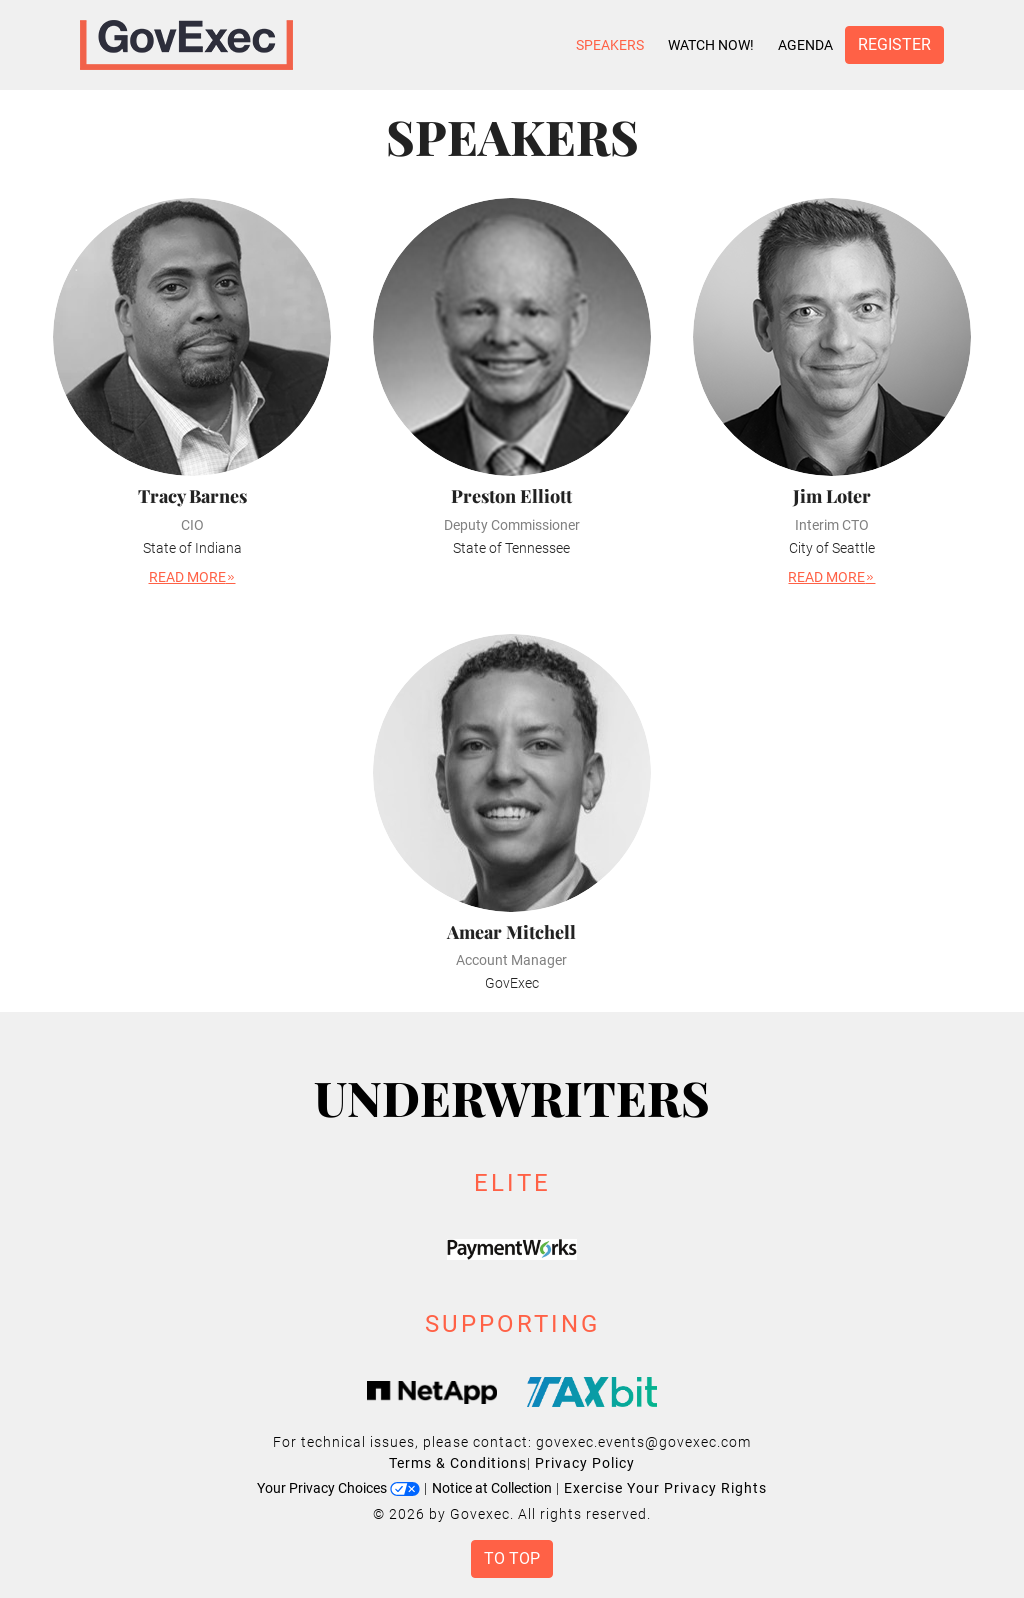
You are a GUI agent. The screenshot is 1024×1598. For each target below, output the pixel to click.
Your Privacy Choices (338, 1488)
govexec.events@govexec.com (643, 1442)
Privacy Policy (585, 1463)
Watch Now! (711, 45)
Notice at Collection (492, 1488)
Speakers (610, 45)
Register (894, 44)
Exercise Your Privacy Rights (665, 1488)
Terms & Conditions (458, 1463)
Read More (192, 577)
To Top (512, 1558)
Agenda (805, 45)
